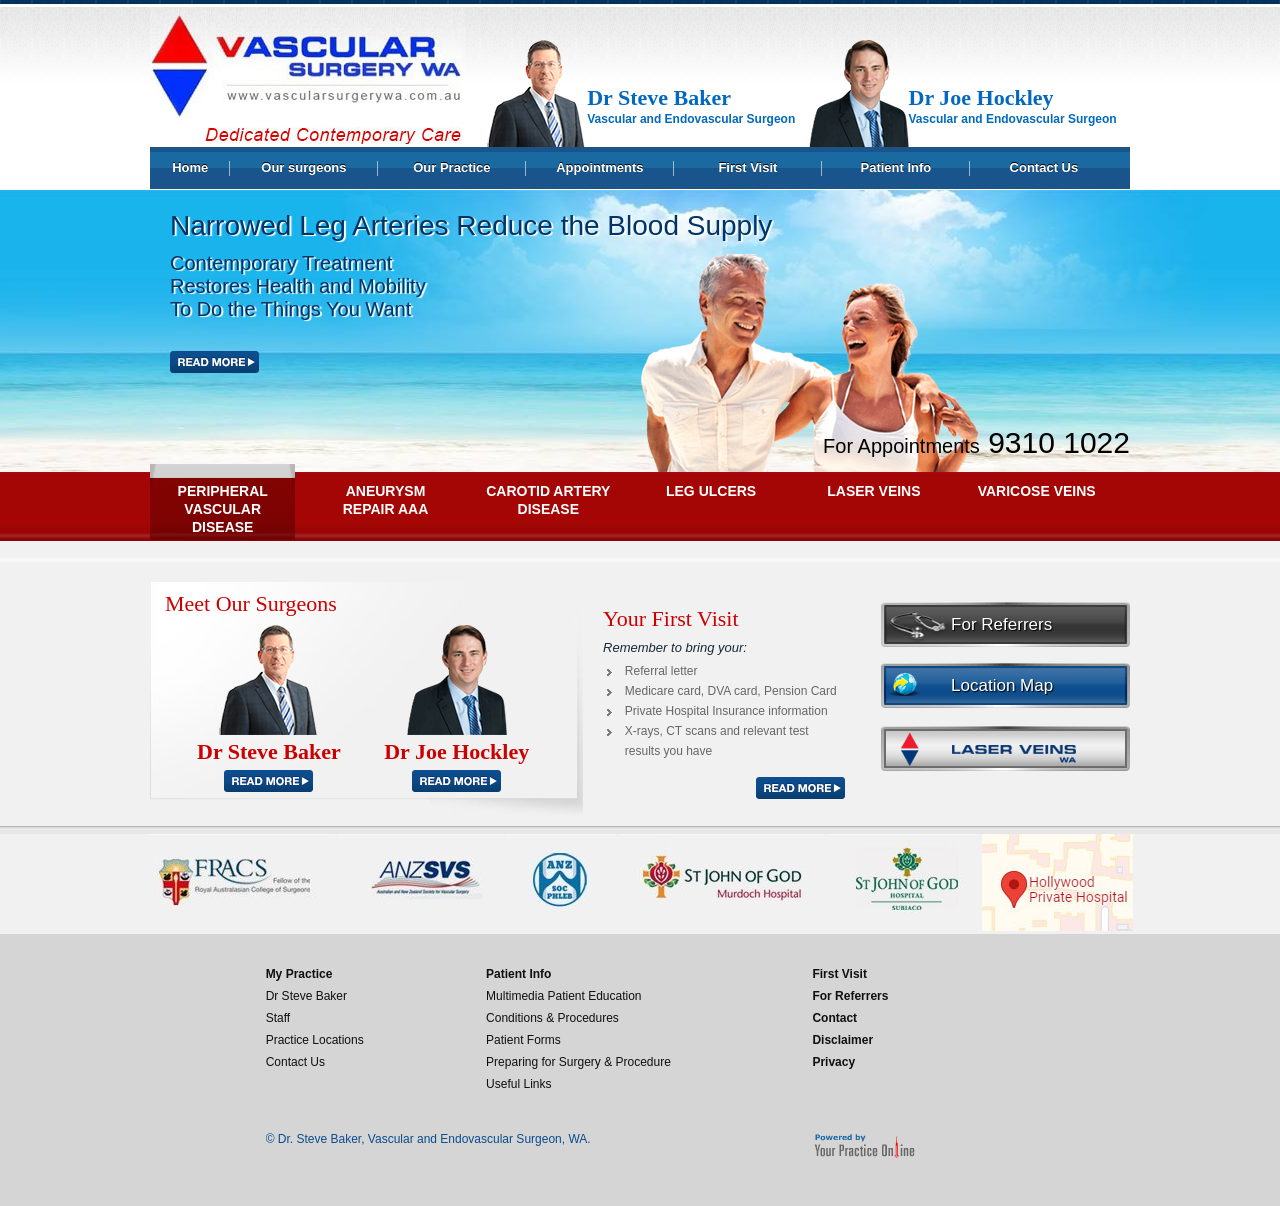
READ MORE (269, 781)
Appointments (599, 167)
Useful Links (518, 1084)
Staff (278, 1018)
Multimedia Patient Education (563, 996)
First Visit (747, 167)
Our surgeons (303, 167)
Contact (834, 1018)
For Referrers (1001, 624)
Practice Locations (315, 1040)
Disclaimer (842, 1040)
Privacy (833, 1062)
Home (190, 167)
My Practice (299, 974)
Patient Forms (523, 1040)
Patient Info (896, 167)
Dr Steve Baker (306, 996)
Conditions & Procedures (552, 1018)
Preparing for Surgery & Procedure (578, 1062)
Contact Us (1044, 167)
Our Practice (451, 167)
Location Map (1002, 685)
